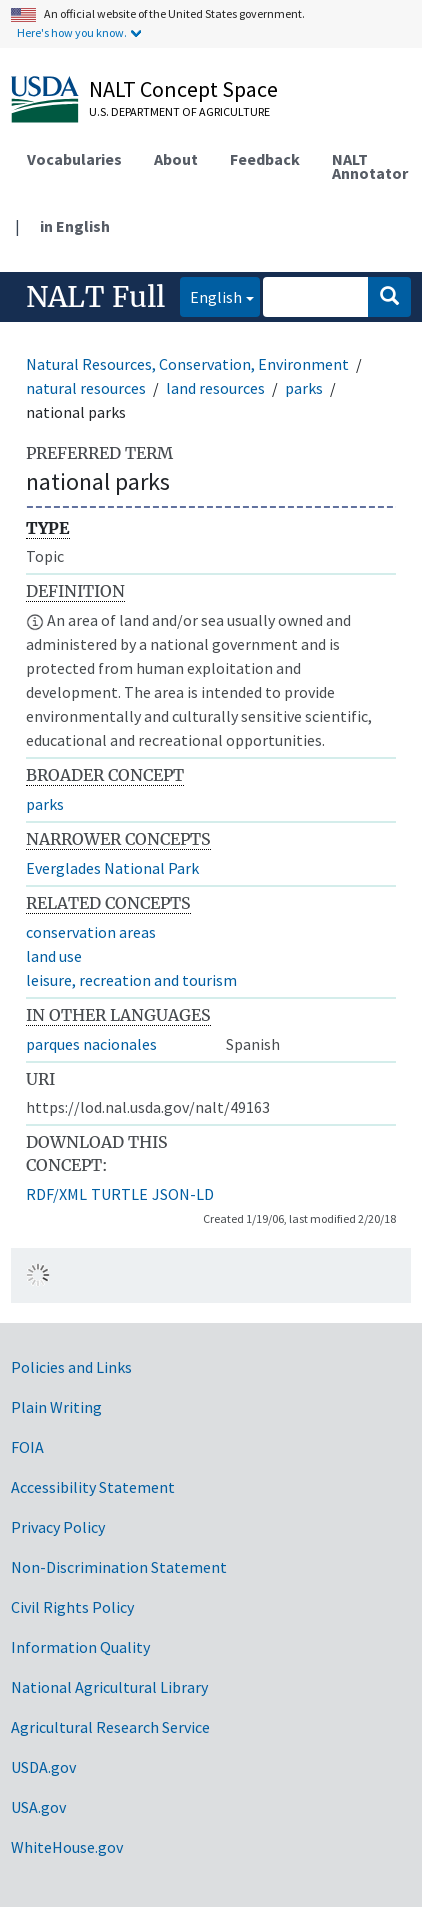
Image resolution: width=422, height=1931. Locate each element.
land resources (215, 388)
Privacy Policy (58, 1527)
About (176, 159)
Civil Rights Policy (72, 1607)
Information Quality (80, 1647)
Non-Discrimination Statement (119, 1567)
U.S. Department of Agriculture (179, 111)
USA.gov (38, 1807)
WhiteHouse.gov (67, 1847)
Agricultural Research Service (110, 1727)
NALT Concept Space (183, 89)
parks (304, 388)
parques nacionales (91, 1044)
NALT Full (95, 297)
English (211, 295)
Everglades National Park (112, 868)
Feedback (265, 159)
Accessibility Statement (93, 1487)
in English (75, 226)
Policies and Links (71, 1367)
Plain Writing (56, 1407)
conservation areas (91, 932)
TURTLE (119, 1194)
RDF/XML (56, 1194)
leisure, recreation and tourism (131, 980)
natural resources (86, 388)
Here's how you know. (72, 32)
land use (54, 956)
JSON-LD (183, 1194)
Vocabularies (74, 159)
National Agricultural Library (109, 1687)
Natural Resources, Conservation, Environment (187, 364)
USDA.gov (43, 1767)
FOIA (27, 1447)
